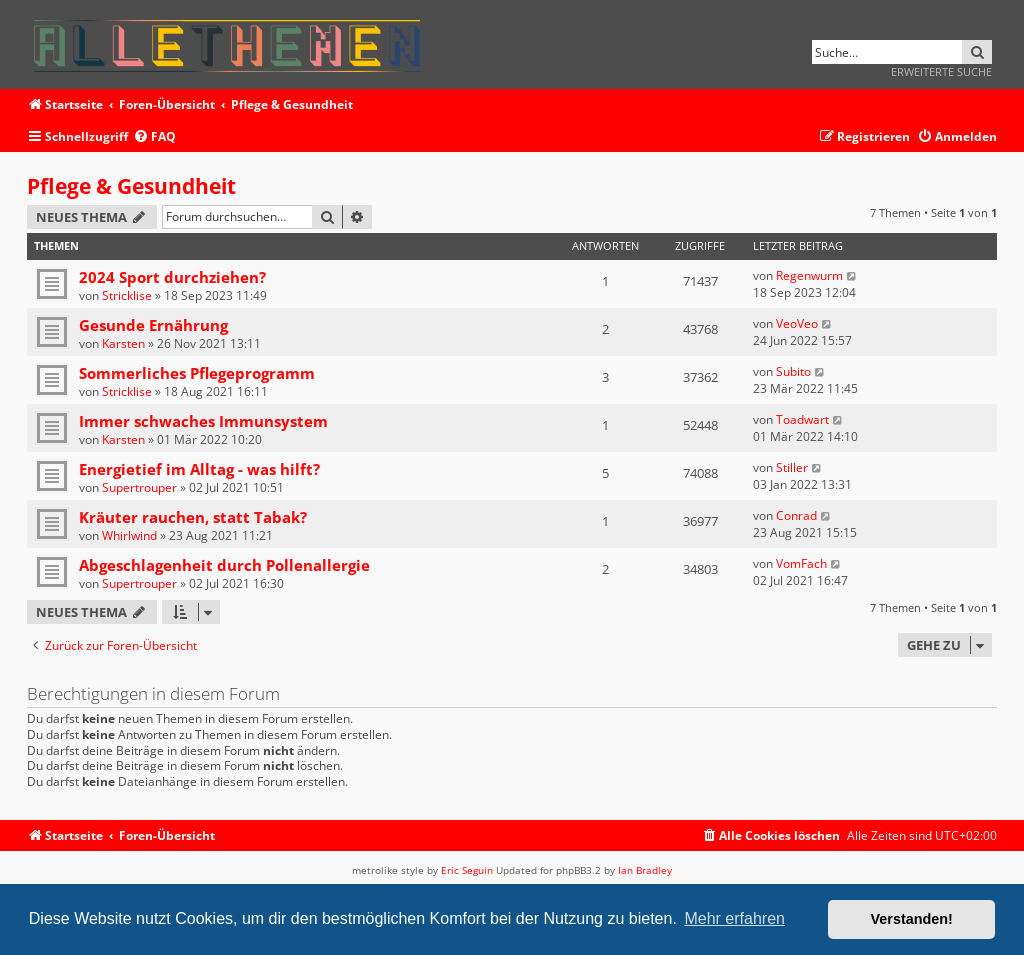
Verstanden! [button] (912, 919)
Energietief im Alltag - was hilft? (199, 469)
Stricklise (127, 295)
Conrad (796, 515)
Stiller (792, 467)
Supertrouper (139, 487)
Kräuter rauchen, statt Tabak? (193, 517)
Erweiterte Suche (941, 71)
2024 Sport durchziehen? (172, 277)
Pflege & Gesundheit (131, 186)
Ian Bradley (645, 870)
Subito (793, 371)
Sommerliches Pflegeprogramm (197, 373)
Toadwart (802, 419)
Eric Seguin (467, 870)
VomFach (801, 563)
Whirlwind (129, 535)
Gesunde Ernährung (153, 325)
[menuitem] (154, 137)
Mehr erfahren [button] (734, 918)
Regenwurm (809, 275)
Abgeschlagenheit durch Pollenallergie (224, 565)
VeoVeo (797, 323)
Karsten (123, 343)
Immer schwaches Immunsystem (203, 421)
